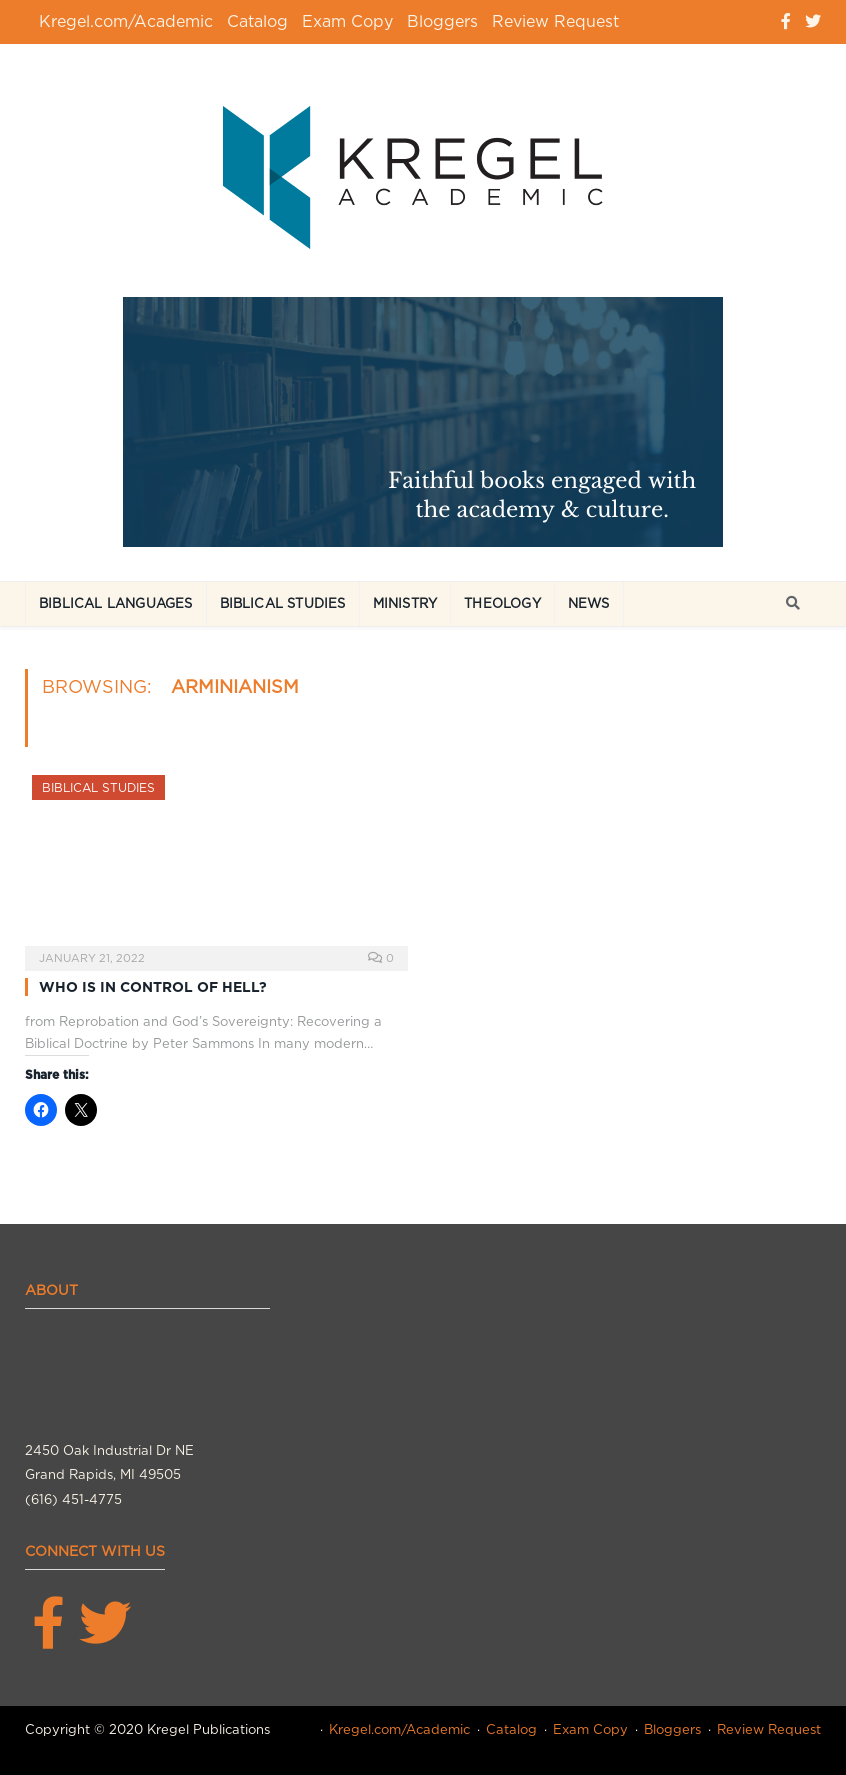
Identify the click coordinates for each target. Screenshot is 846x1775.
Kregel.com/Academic (126, 21)
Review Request (555, 21)
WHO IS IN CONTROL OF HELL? (153, 987)
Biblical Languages (116, 603)
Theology (502, 603)
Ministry (405, 603)
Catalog (257, 21)
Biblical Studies (283, 603)
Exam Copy (347, 21)
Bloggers (442, 21)
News (589, 603)
